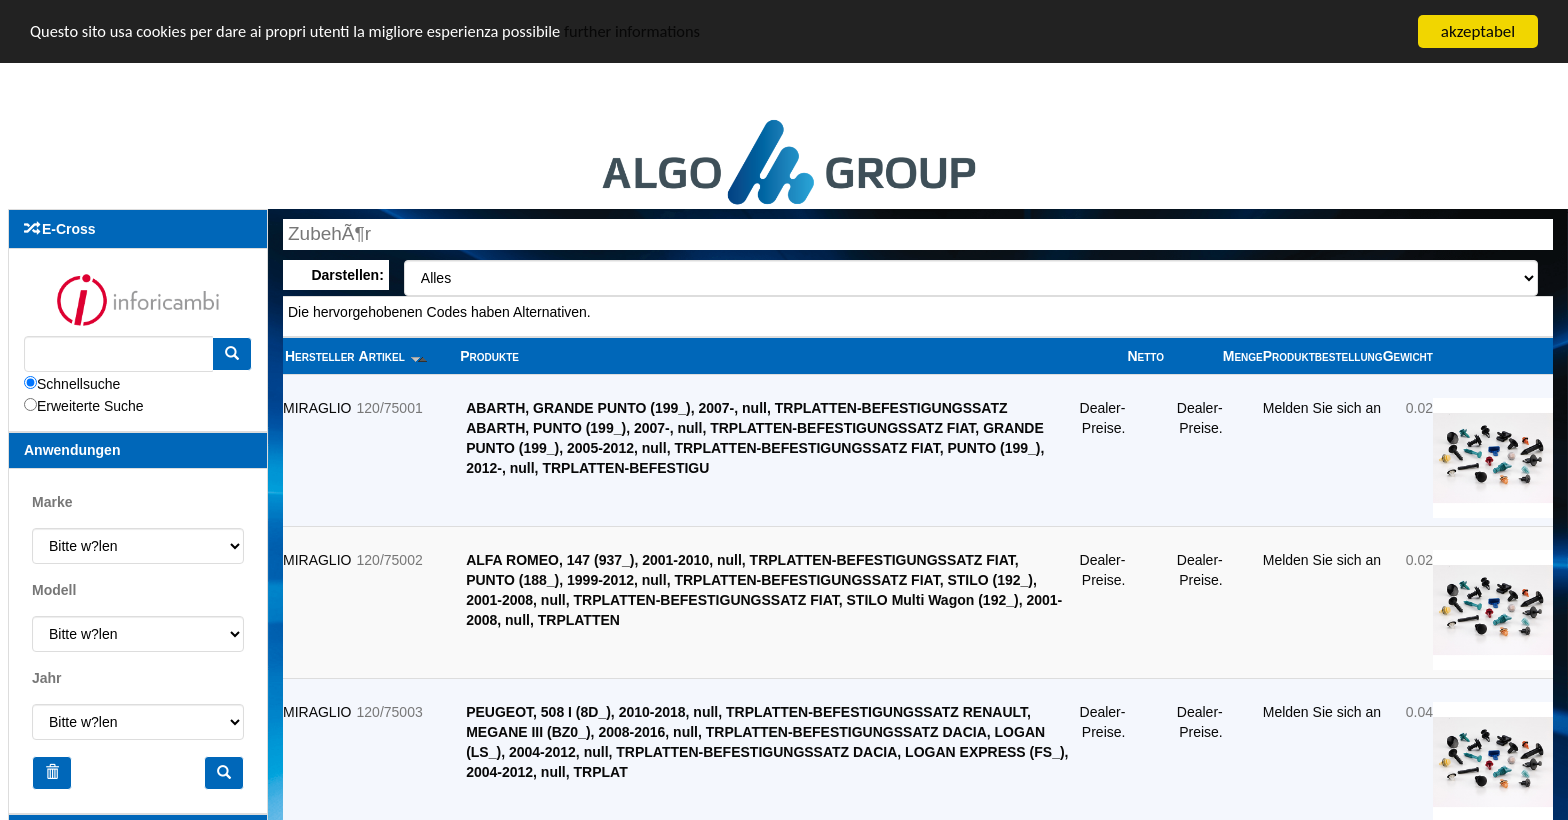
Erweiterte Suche (90, 406)
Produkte (489, 356)
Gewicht (1408, 356)
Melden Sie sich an (1322, 408)
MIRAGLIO (317, 408)
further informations (653, 32)
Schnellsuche (78, 384)
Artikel (393, 356)
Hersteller (320, 356)
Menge (1243, 356)
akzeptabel (1478, 31)
